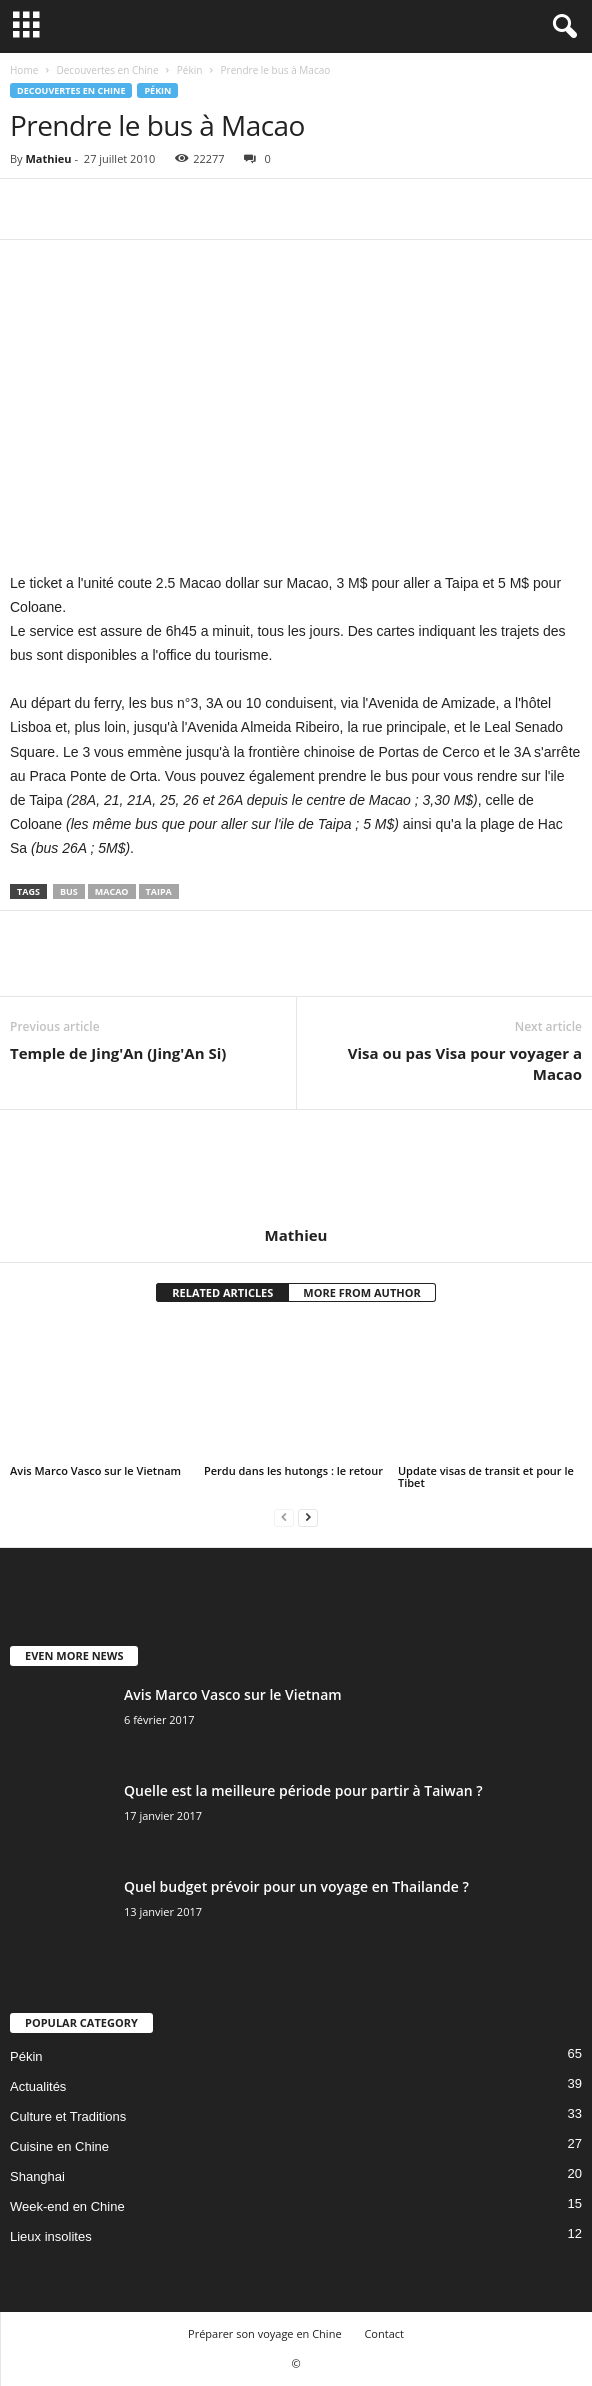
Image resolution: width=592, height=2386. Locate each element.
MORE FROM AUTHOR (361, 1292)
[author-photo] (296, 1168)
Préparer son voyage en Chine (265, 2333)
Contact (384, 2333)
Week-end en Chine (67, 2206)
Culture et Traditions (68, 2116)
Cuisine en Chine (59, 2146)
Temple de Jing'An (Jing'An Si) (118, 1053)
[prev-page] (284, 1516)
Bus (69, 891)
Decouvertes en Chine (107, 70)
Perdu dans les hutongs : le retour (293, 1470)
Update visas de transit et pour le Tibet (486, 1476)
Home (24, 70)
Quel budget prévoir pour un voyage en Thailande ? (296, 1886)
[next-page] (308, 1516)
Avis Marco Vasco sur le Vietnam (95, 1470)
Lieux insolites (51, 2236)
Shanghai (37, 2176)
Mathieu (48, 158)
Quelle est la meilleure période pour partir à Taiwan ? (303, 1790)
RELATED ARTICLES (222, 1292)
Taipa (159, 891)
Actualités (38, 2086)
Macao (112, 891)
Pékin (190, 70)
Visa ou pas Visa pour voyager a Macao (465, 1063)
